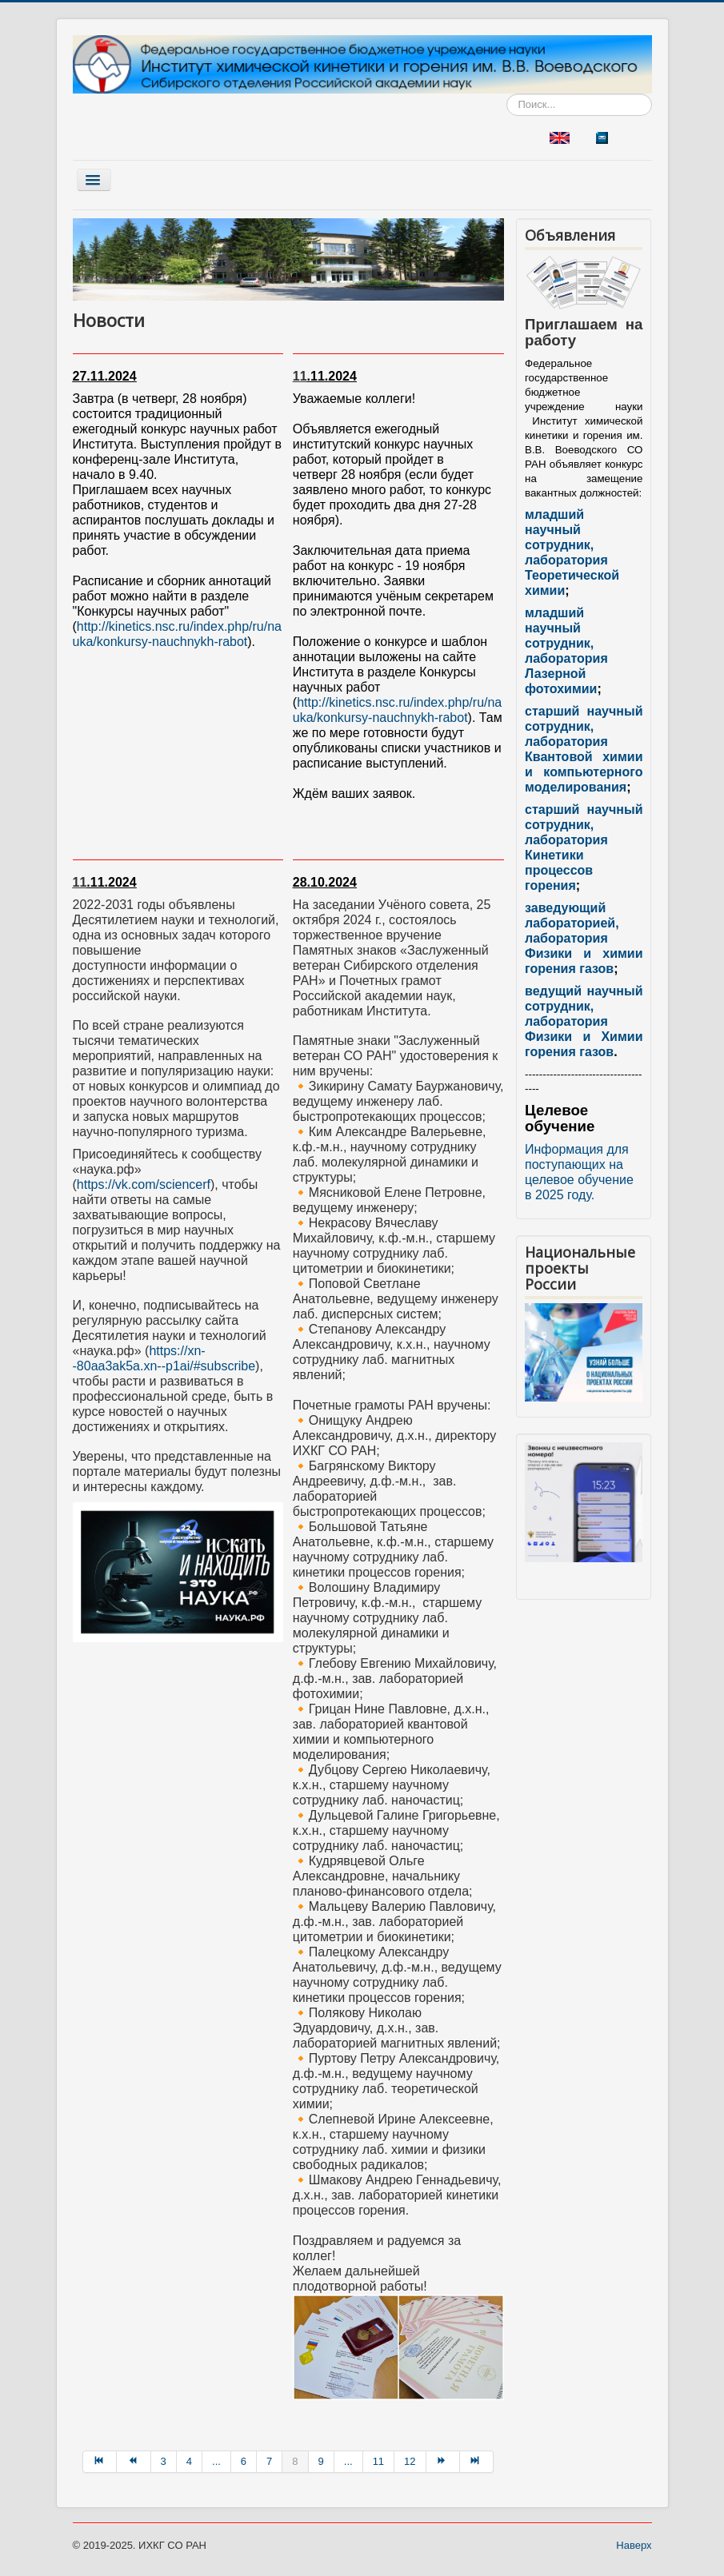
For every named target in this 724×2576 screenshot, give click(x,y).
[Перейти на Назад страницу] (133, 2461)
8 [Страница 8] (295, 2461)
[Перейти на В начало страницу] (99, 2461)
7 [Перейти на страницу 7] (269, 2461)
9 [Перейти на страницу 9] (321, 2461)
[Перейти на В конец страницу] (477, 2461)
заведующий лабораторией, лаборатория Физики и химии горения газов (583, 938)
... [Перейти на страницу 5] (216, 2461)
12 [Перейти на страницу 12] (409, 2461)
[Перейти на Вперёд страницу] (443, 2461)
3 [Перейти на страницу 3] (163, 2461)
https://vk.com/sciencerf (143, 1184)
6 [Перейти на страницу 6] (243, 2461)
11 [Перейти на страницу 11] (378, 2461)
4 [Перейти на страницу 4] (189, 2461)
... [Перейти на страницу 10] (348, 2461)
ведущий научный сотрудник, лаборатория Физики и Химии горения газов (583, 1021)
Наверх (633, 2545)
